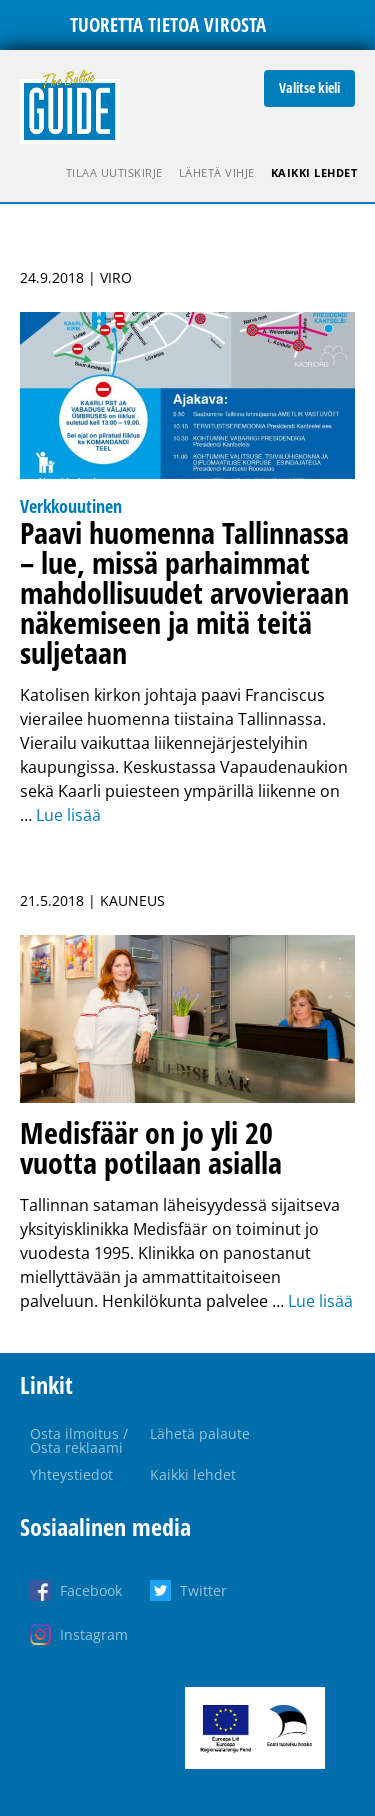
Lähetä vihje (217, 172)
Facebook (91, 1590)
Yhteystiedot (71, 1474)
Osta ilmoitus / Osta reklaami (79, 1440)
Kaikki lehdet (314, 172)
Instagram (94, 1634)
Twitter (203, 1590)
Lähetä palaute (200, 1433)
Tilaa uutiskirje (114, 172)
